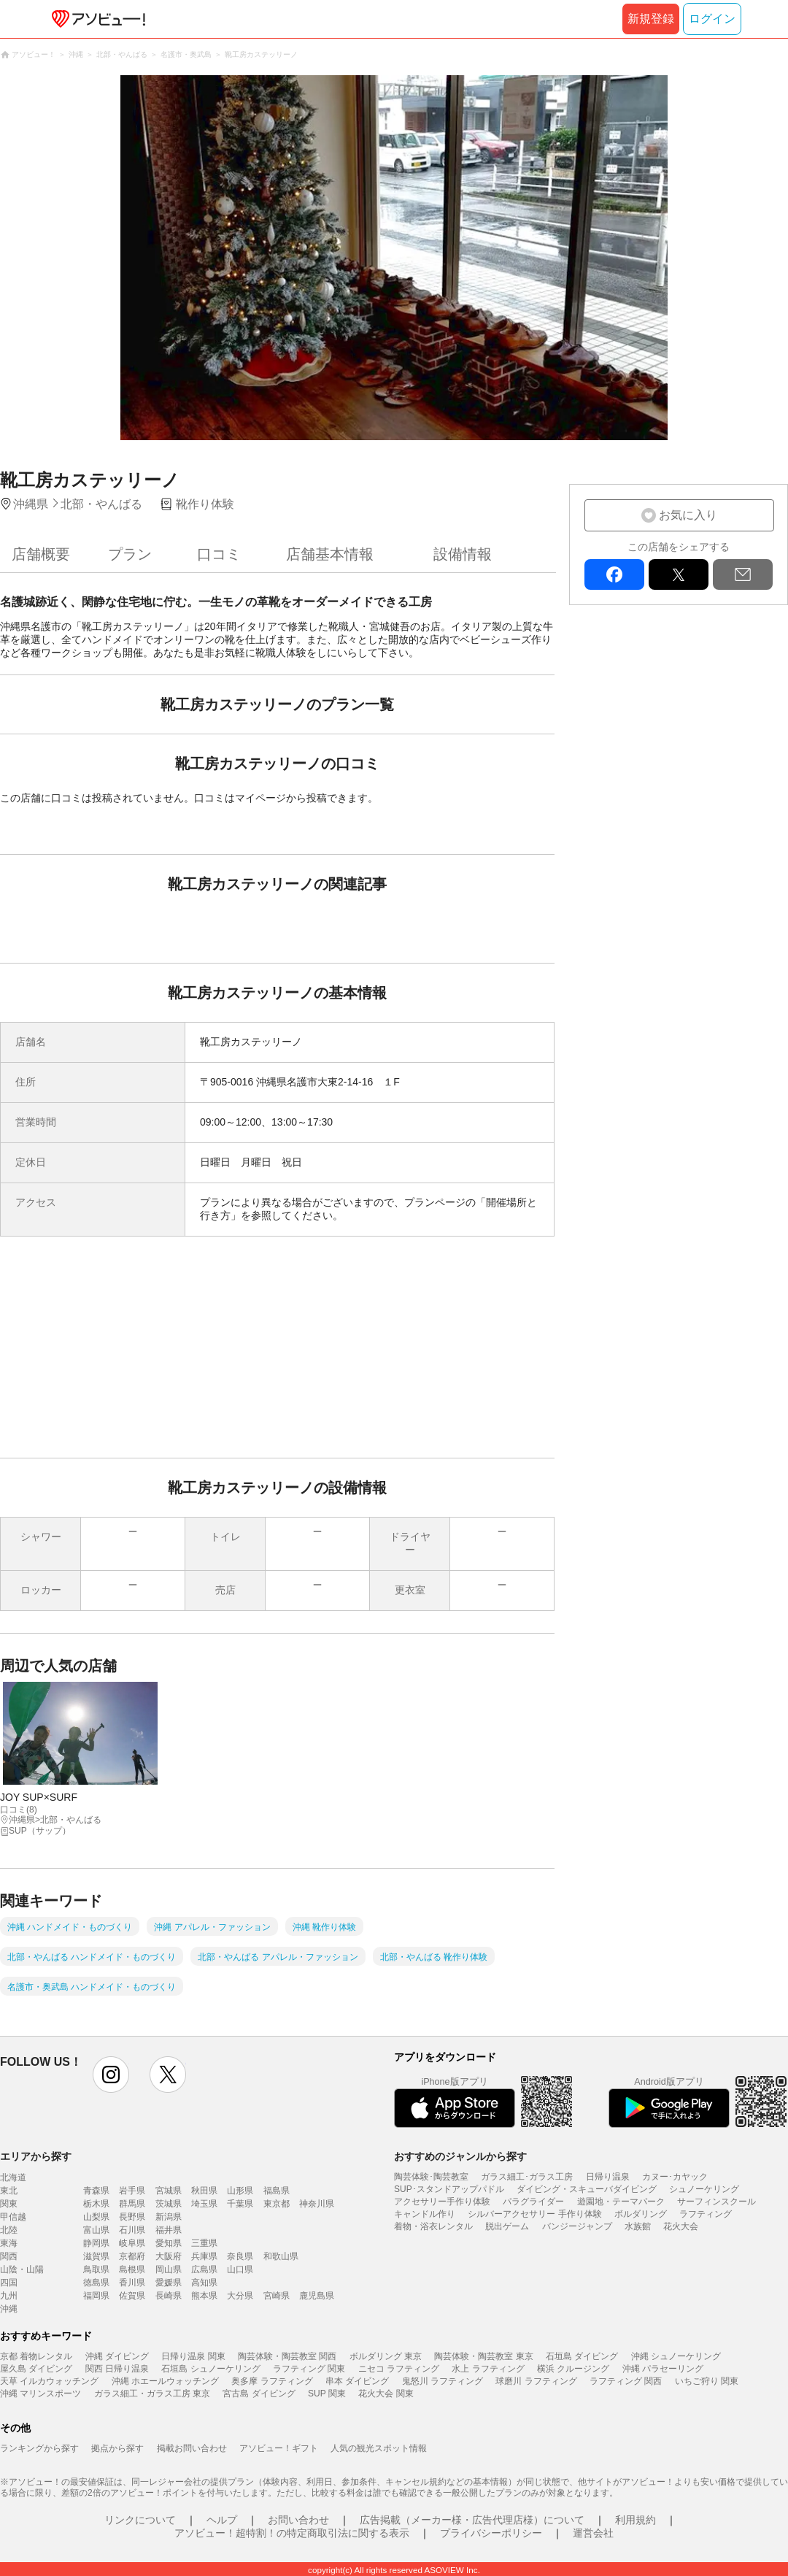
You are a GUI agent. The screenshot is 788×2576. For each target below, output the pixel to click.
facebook (614, 574)
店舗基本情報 (330, 554)
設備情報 (462, 554)
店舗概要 (41, 554)
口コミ (219, 554)
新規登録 (650, 18)
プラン (130, 554)
